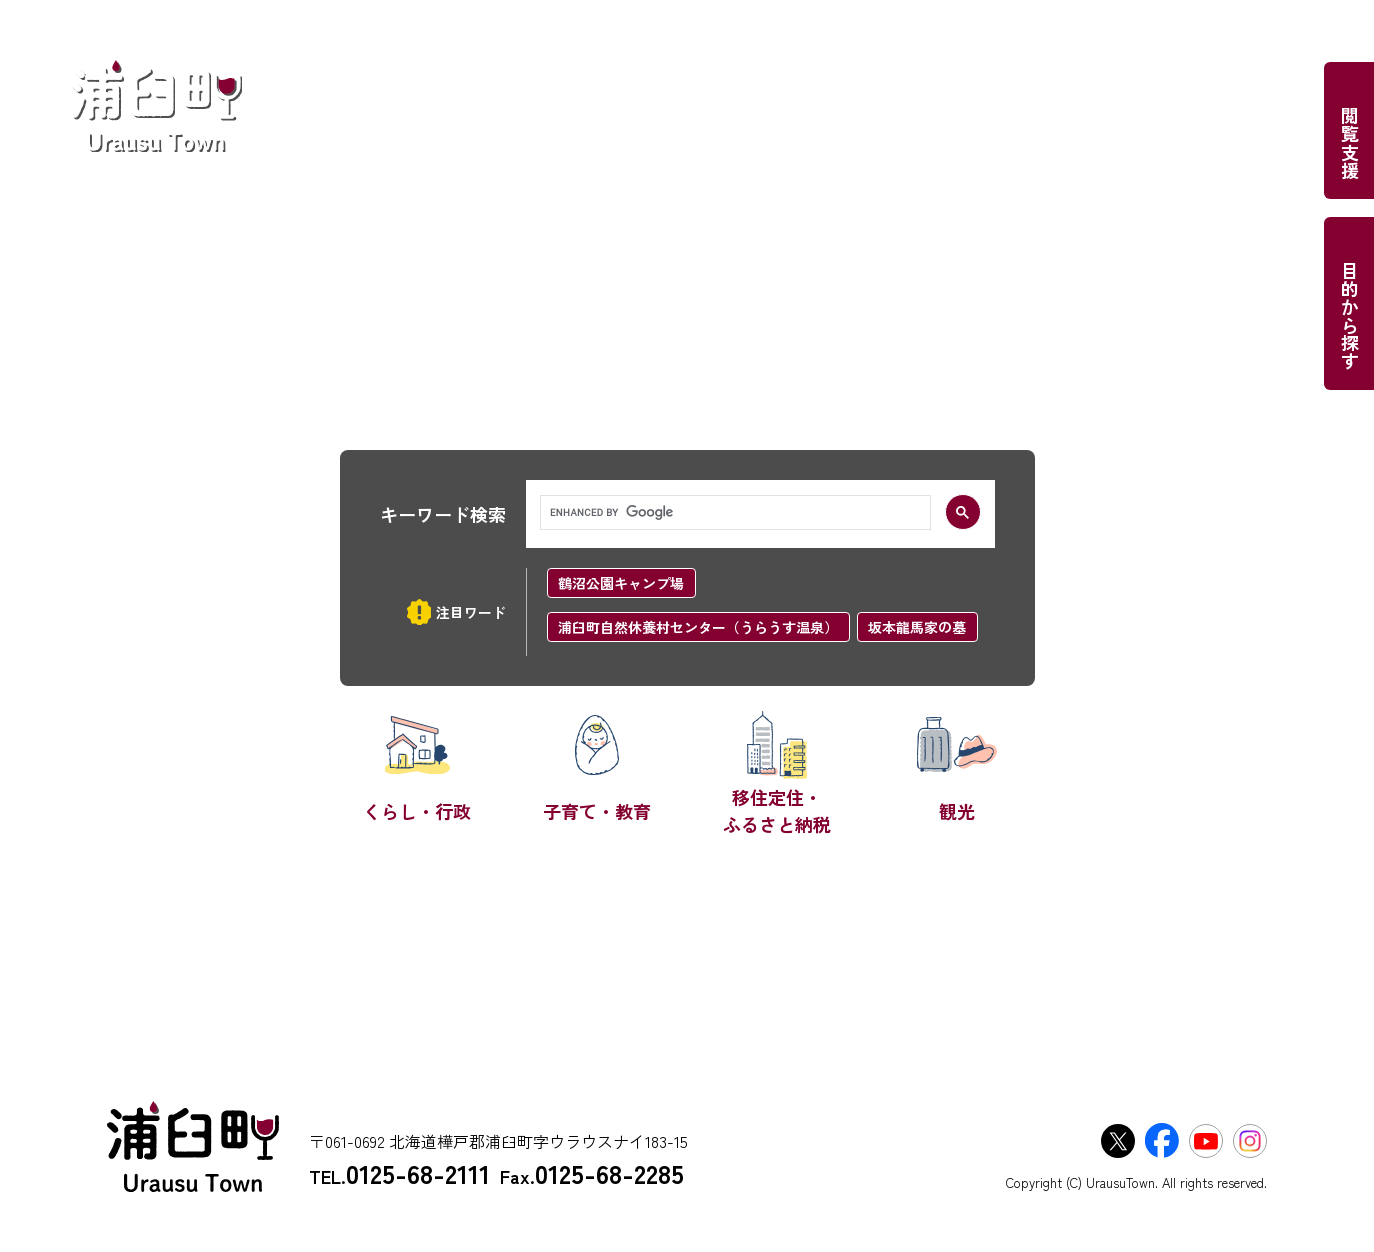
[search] (733, 513)
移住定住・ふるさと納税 (777, 810)
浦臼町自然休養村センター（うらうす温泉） (698, 627)
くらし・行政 (417, 811)
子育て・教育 (597, 811)
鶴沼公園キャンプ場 (621, 583)
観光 (957, 811)
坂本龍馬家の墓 (917, 627)
